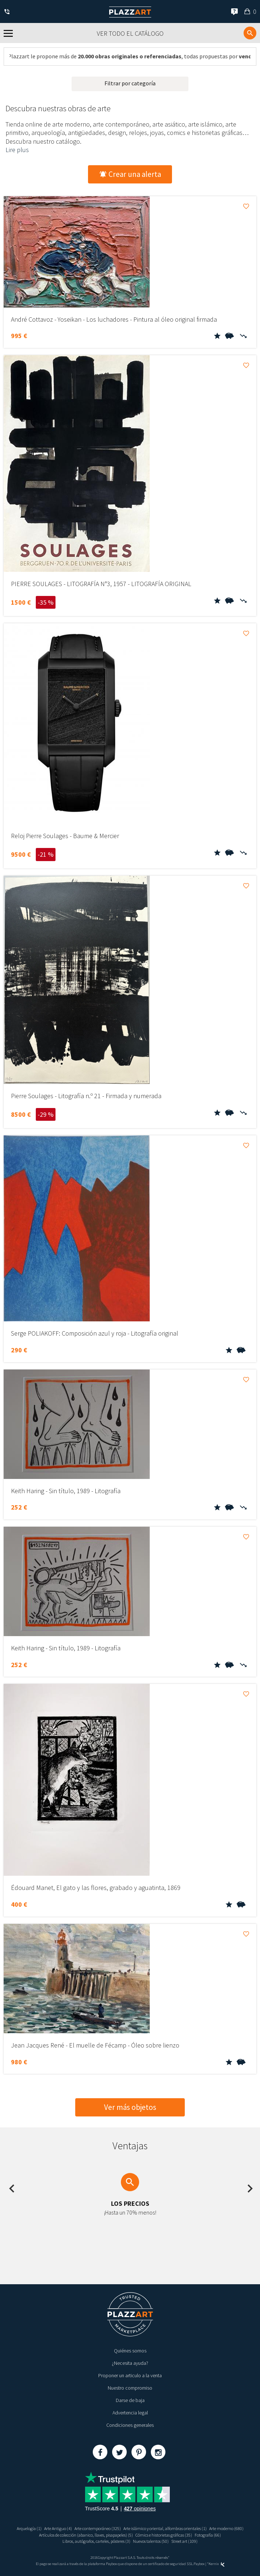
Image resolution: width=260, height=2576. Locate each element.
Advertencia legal (130, 2412)
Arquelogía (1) (29, 2528)
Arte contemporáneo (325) (97, 2528)
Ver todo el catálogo (130, 33)
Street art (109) (184, 2541)
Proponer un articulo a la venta (130, 2375)
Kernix (217, 2563)
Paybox (199, 2563)
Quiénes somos (130, 2350)
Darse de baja (130, 2400)
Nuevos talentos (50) (151, 2541)
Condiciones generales (130, 2425)
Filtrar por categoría (130, 83)
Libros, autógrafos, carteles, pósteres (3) (96, 2541)
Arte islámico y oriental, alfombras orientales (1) (165, 2528)
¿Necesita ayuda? (130, 2363)
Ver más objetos (130, 2107)
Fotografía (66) (208, 2535)
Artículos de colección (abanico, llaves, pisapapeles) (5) (86, 2535)
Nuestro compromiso (130, 2388)
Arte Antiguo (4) (58, 2528)
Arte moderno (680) (226, 2528)
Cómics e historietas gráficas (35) (163, 2535)
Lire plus (17, 150)
